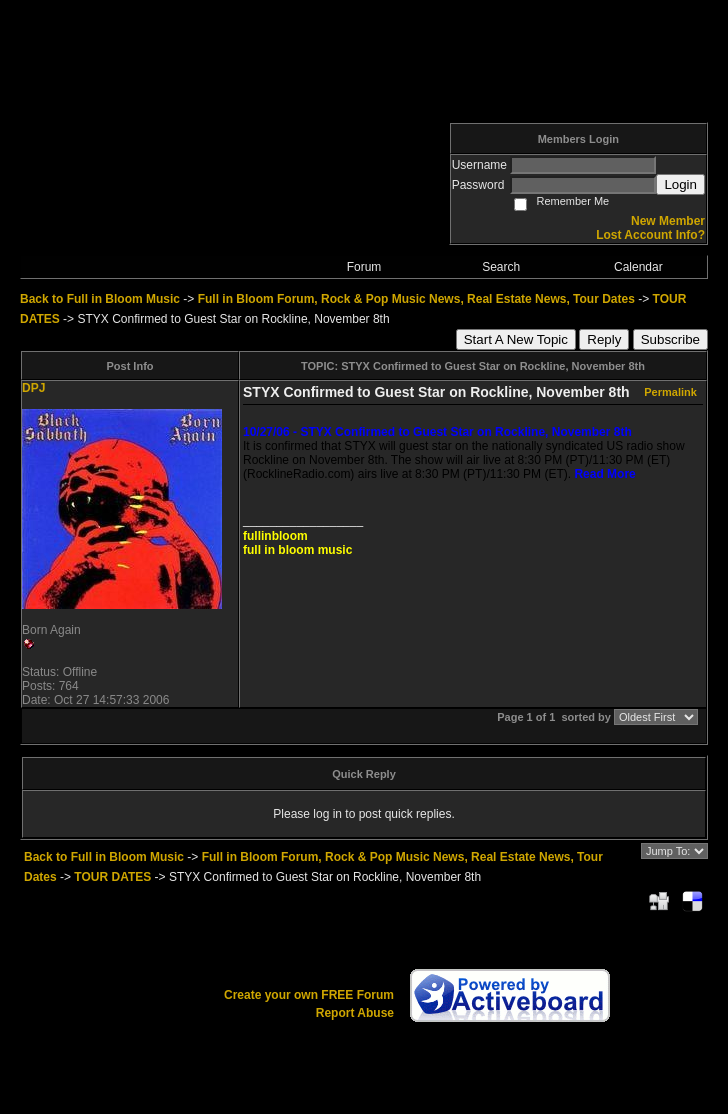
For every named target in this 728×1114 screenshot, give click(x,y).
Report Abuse (355, 1013)
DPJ (33, 388)
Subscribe (670, 339)
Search (501, 267)
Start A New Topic (516, 339)
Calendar (638, 267)
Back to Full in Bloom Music (100, 299)
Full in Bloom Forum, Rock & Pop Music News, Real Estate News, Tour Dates (416, 299)
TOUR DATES (112, 877)
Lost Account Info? (650, 235)
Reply (604, 339)
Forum (364, 267)
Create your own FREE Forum (309, 995)
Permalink (670, 392)
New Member (668, 221)
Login (680, 184)
